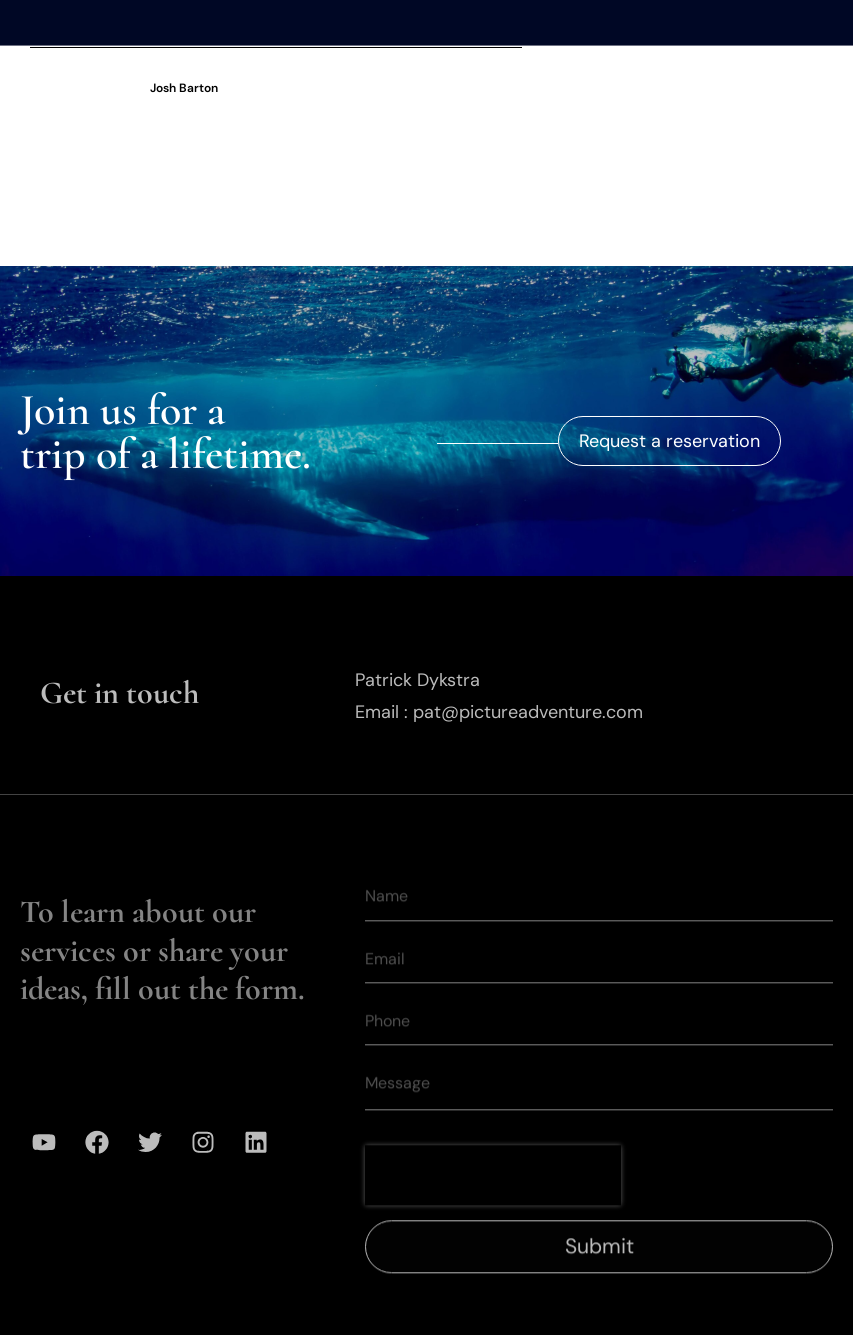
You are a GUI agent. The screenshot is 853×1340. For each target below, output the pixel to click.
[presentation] (493, 1200)
